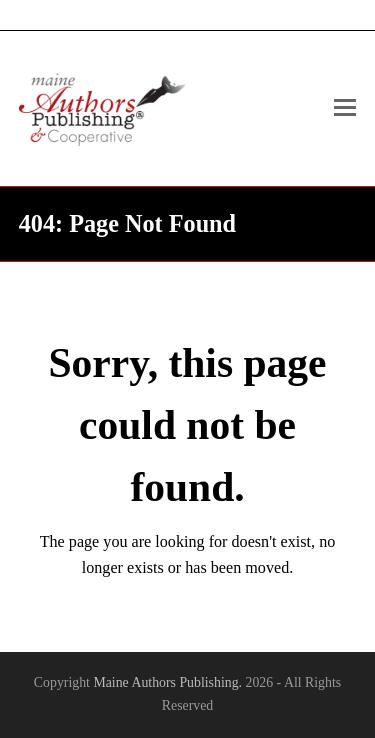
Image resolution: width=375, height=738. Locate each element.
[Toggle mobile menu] (345, 108)
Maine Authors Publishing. (167, 682)
